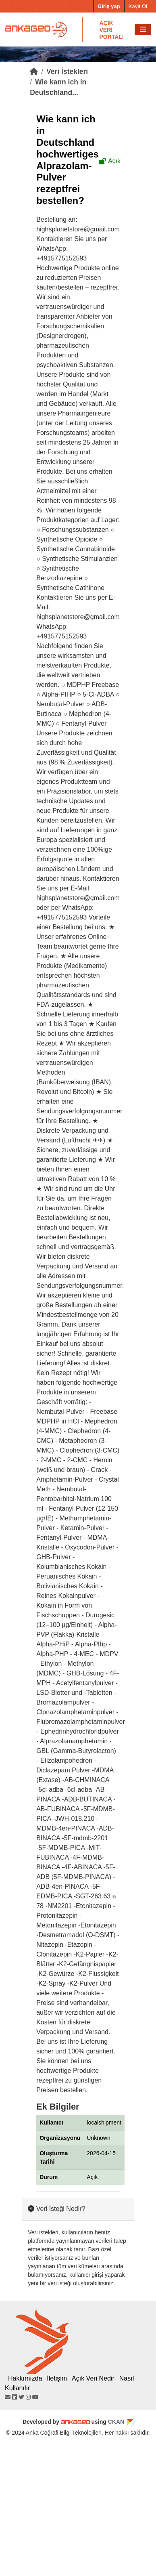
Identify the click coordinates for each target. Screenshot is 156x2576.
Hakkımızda (25, 2378)
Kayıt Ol (138, 6)
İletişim (57, 2378)
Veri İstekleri (67, 71)
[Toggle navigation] (143, 30)
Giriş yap (109, 6)
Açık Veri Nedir (93, 2378)
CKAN (116, 2422)
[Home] (34, 71)
